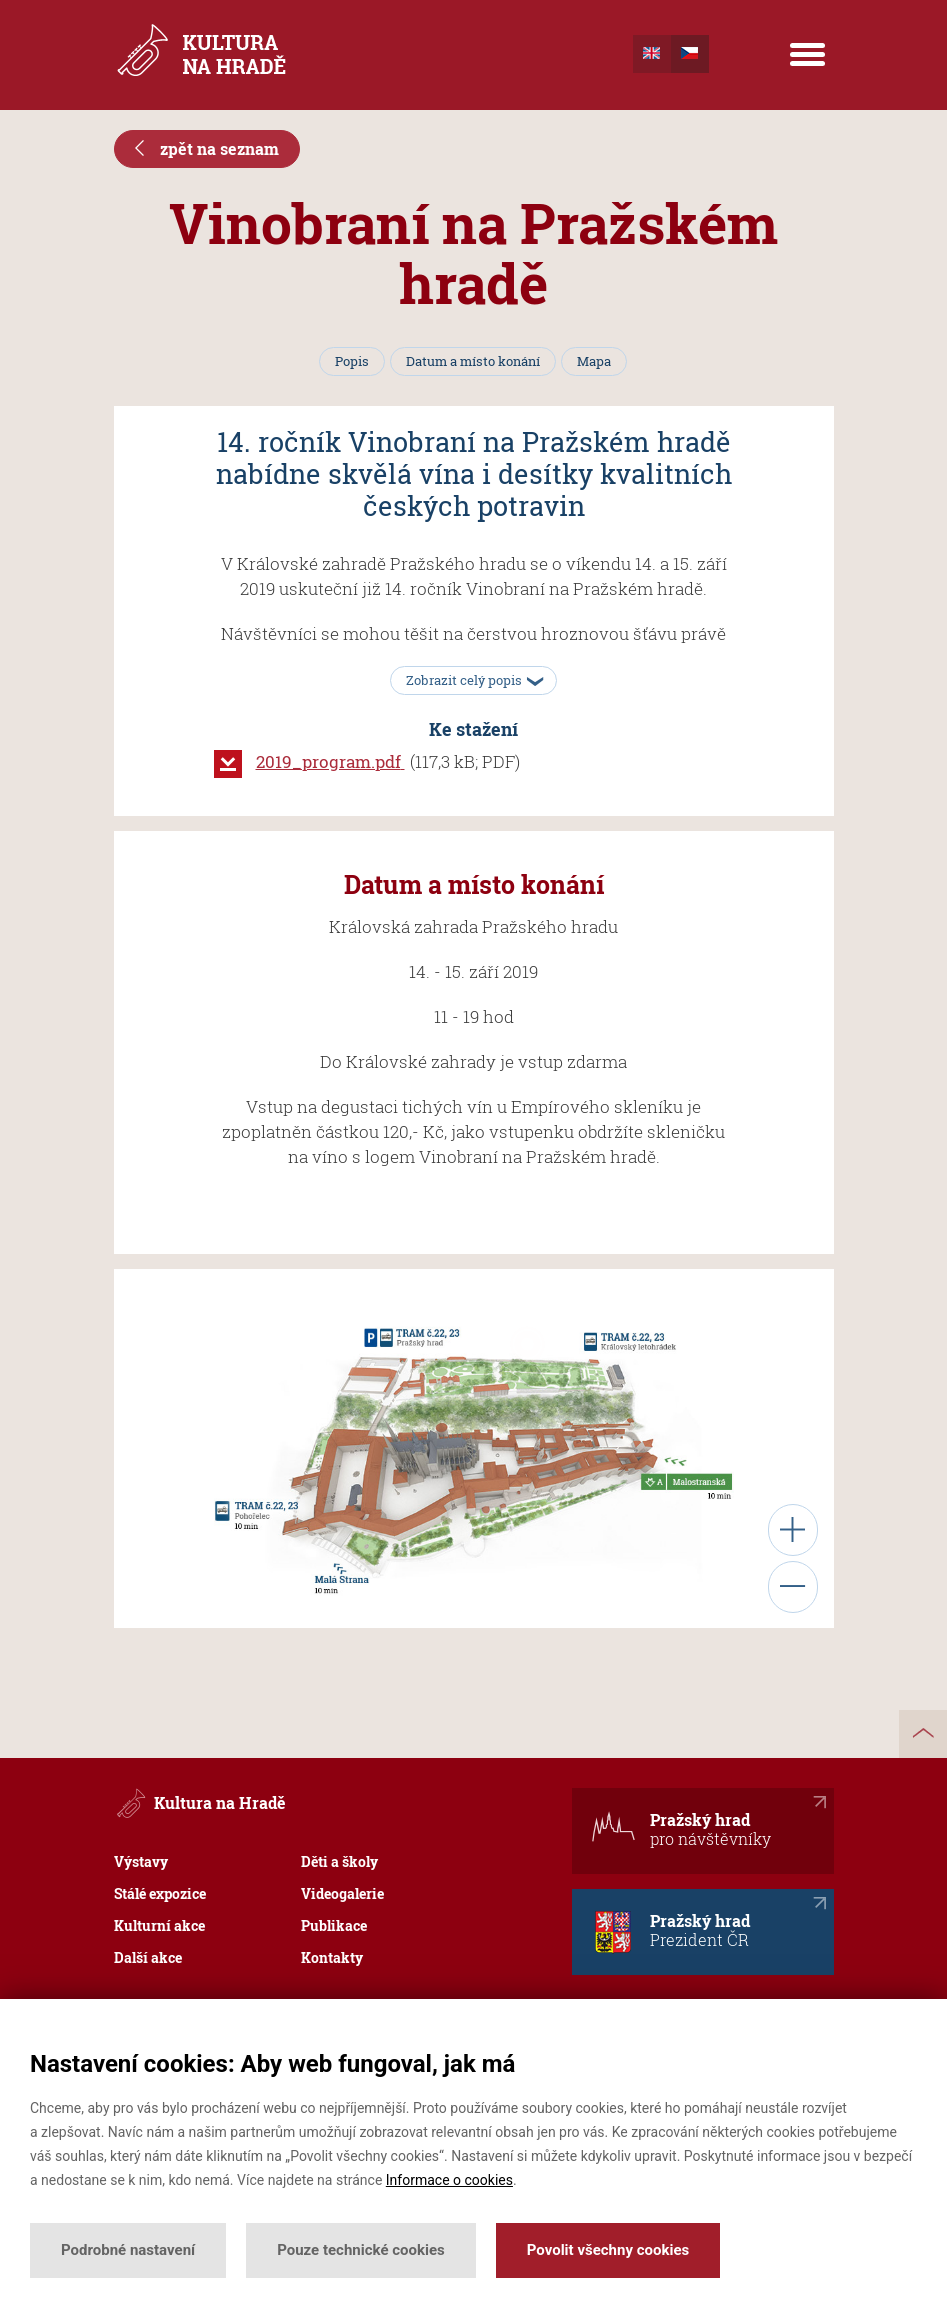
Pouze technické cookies (361, 2250)
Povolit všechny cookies (608, 2250)
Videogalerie (342, 1893)
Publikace (334, 1925)
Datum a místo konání (473, 361)
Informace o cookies (449, 2180)
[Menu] (807, 55)
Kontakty (332, 1957)
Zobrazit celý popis (471, 680)
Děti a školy (339, 1861)
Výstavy (141, 1861)
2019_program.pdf (333, 761)
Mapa (594, 361)
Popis (352, 361)
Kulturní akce (159, 1925)
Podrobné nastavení (128, 2250)
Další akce (148, 1957)
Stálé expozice (160, 1893)
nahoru (923, 1734)
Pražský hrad (680, 1826)
